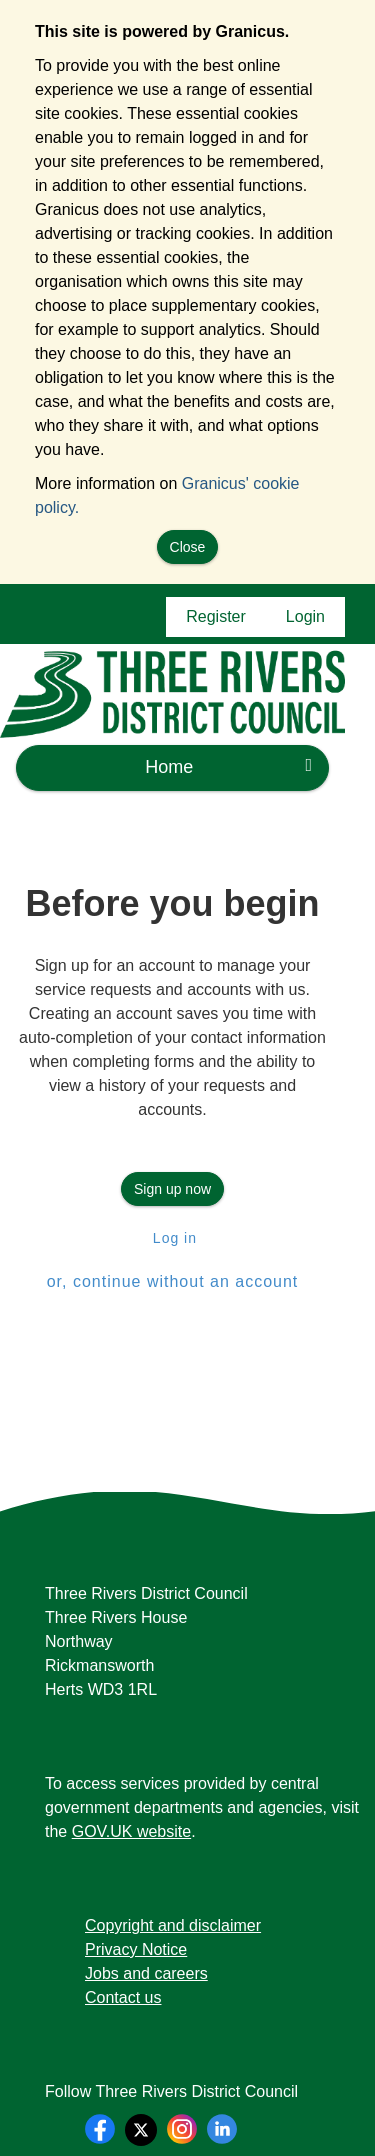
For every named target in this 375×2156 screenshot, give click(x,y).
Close (188, 547)
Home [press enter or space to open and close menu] (228, 766)
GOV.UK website (131, 1831)
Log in (172, 1238)
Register (216, 616)
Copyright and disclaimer (173, 1925)
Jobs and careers (146, 1973)
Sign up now (172, 1189)
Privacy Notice (136, 1949)
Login (305, 616)
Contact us (123, 1997)
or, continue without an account (173, 1281)
